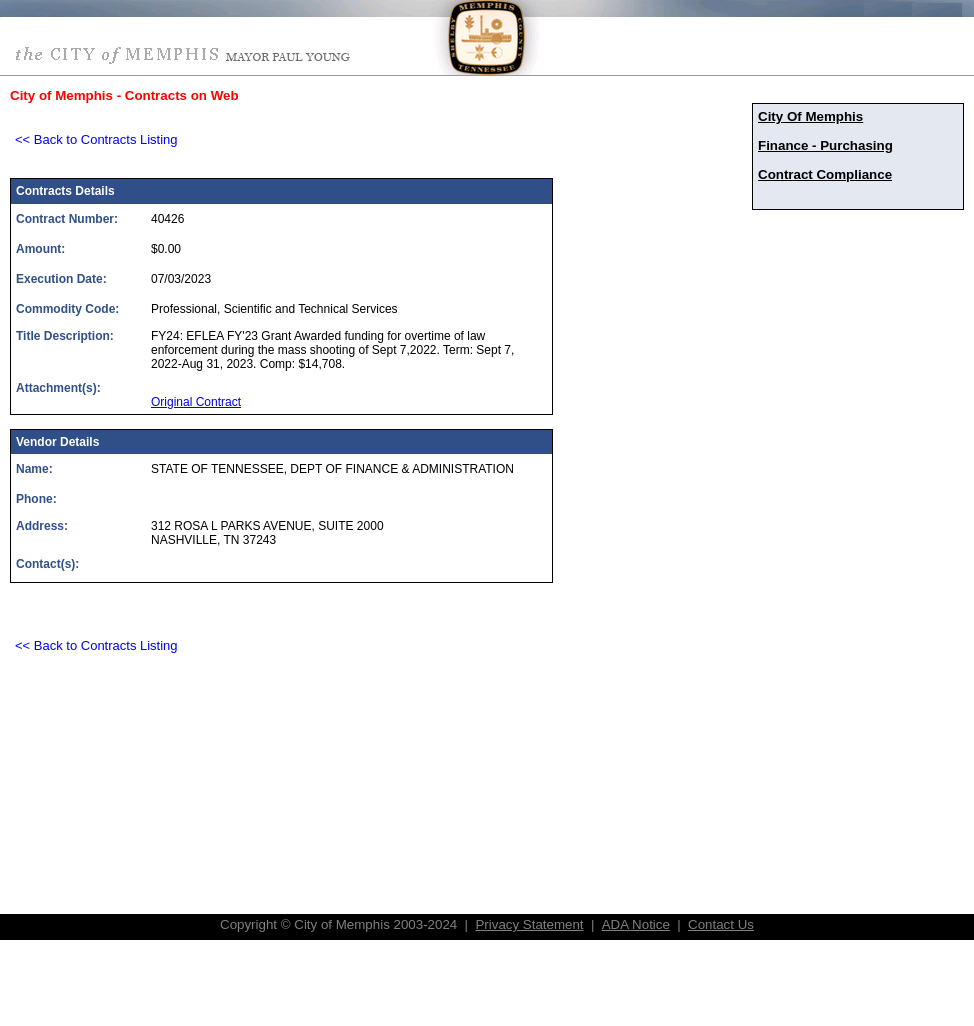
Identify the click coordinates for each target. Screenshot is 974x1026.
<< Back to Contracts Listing (96, 139)
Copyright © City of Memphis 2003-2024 (338, 924)
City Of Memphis (810, 116)
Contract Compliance (825, 174)
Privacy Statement (529, 924)
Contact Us (721, 924)
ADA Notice (636, 924)
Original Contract (196, 402)
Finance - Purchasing (825, 145)
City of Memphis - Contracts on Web (124, 95)
